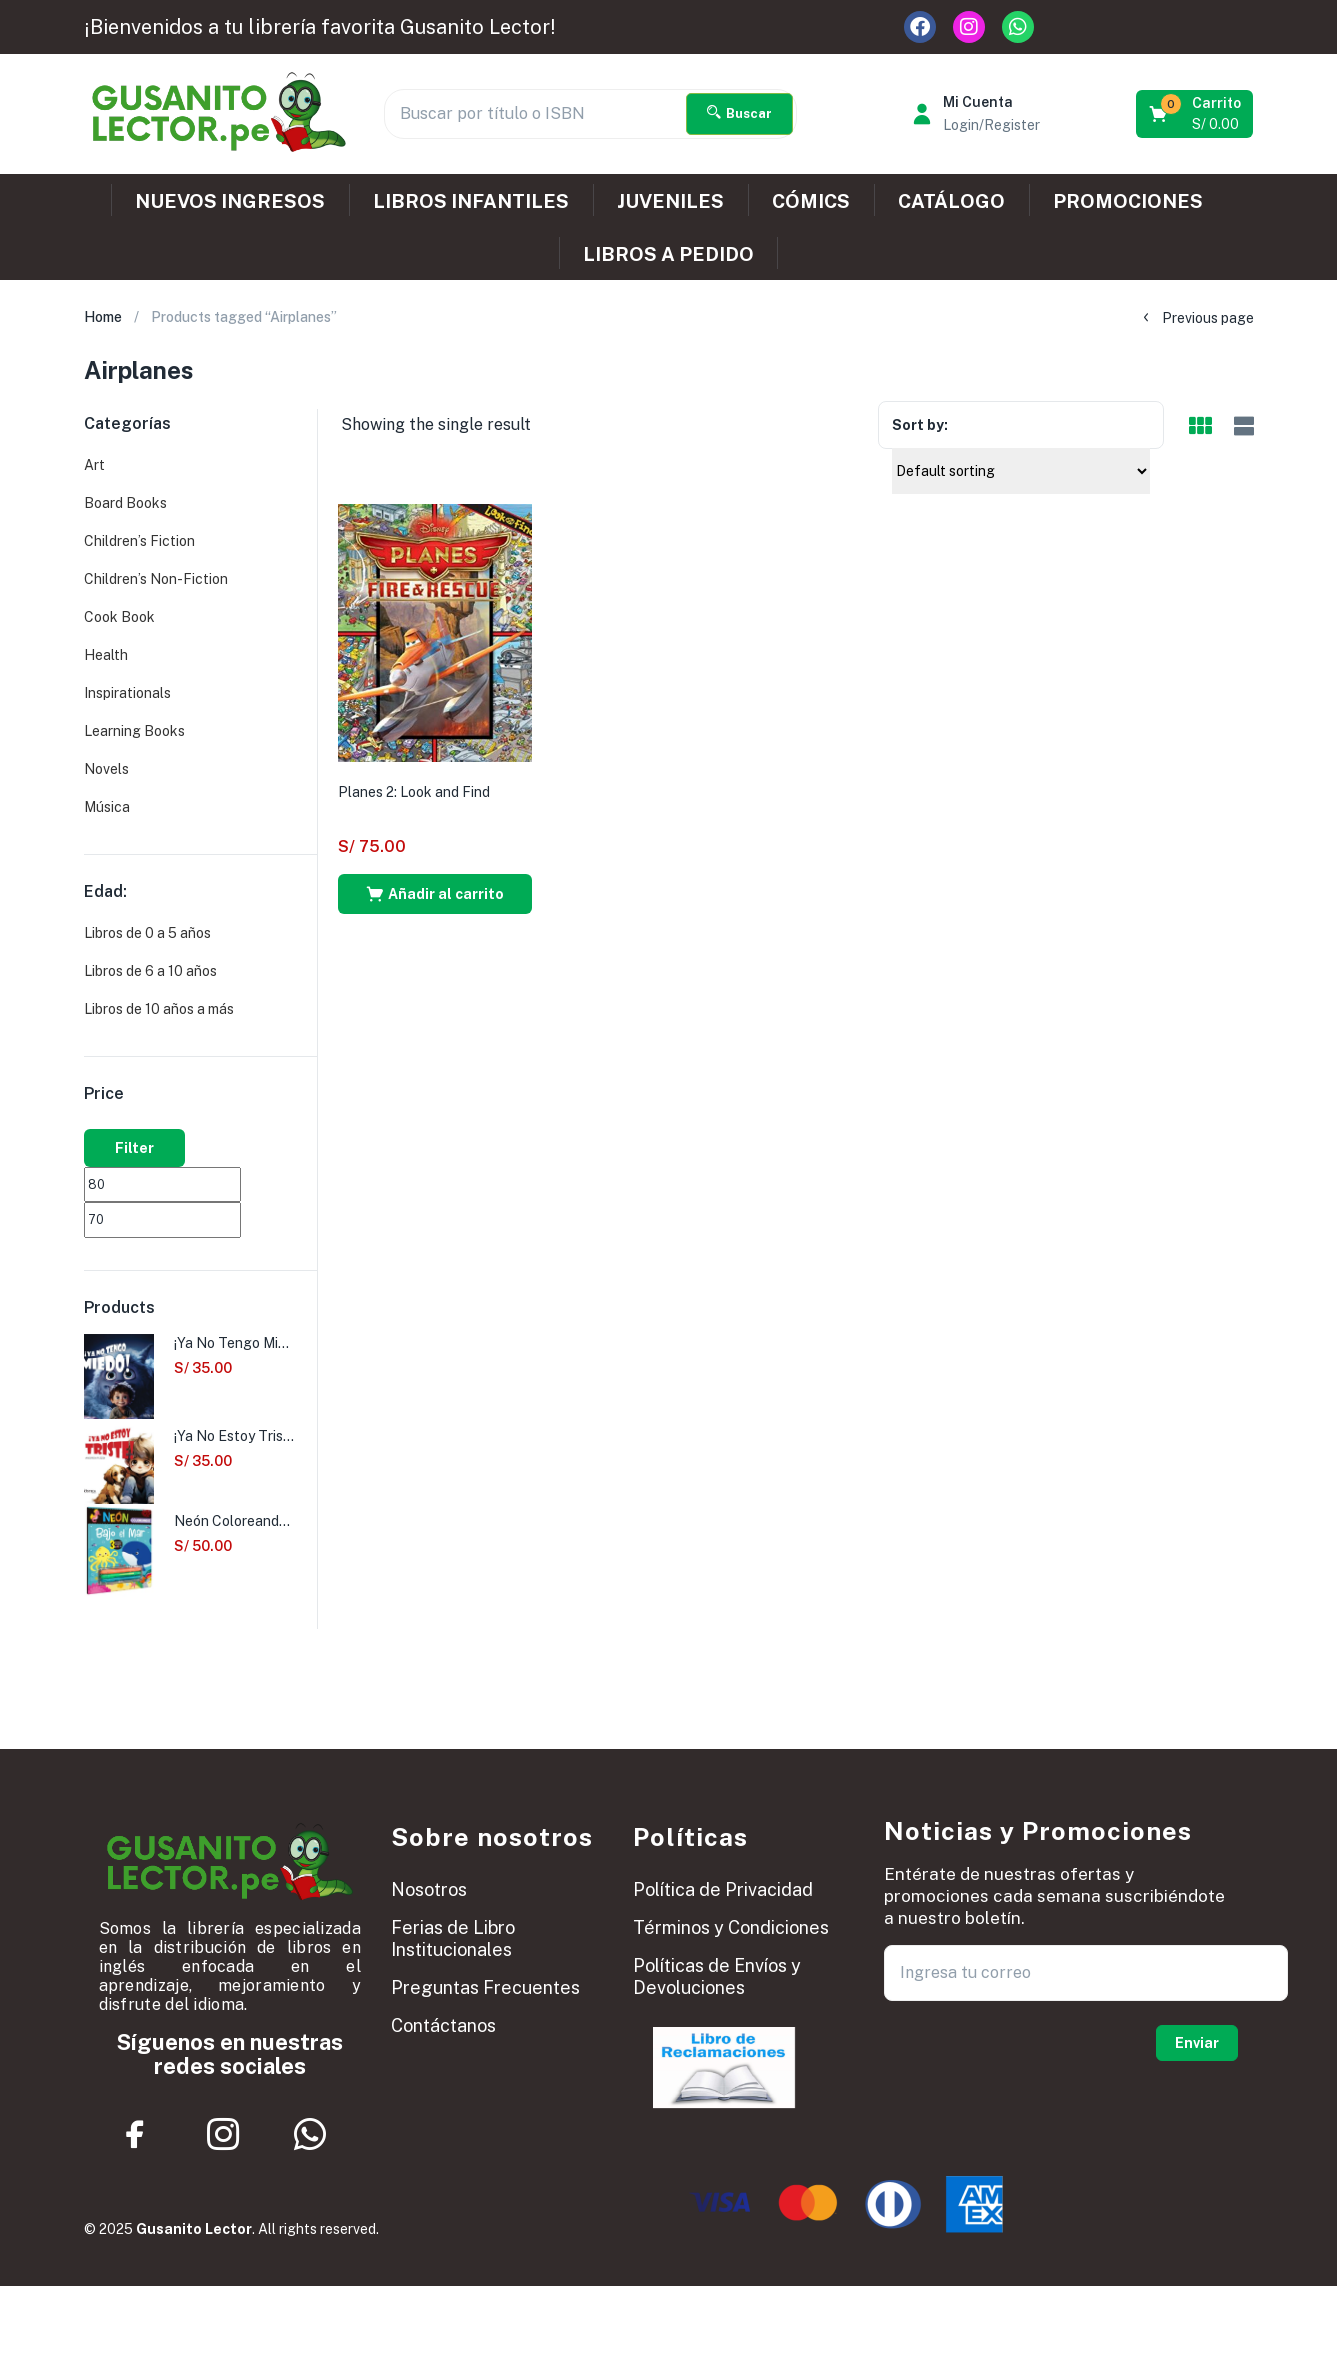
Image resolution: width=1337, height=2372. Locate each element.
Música (107, 807)
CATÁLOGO (951, 201)
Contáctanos (443, 2025)
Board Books (125, 503)
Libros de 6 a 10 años (150, 971)
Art (94, 465)
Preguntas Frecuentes (485, 1987)
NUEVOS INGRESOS (230, 201)
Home (103, 317)
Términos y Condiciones (731, 1927)
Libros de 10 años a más (159, 1009)
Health (106, 655)
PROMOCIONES (1128, 201)
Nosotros (429, 1889)
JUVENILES (670, 201)
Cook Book (119, 617)
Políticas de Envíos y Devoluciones (717, 1976)
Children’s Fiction (139, 541)
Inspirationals (127, 693)
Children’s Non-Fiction (156, 579)
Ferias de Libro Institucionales (453, 1938)
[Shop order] (1021, 471)
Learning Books (134, 731)
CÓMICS (811, 201)
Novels (106, 769)
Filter (134, 1148)
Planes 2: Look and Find (414, 792)
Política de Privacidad (723, 1889)
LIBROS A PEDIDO (668, 254)
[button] (1196, 114)
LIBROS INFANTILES (471, 201)
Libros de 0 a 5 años (147, 933)
